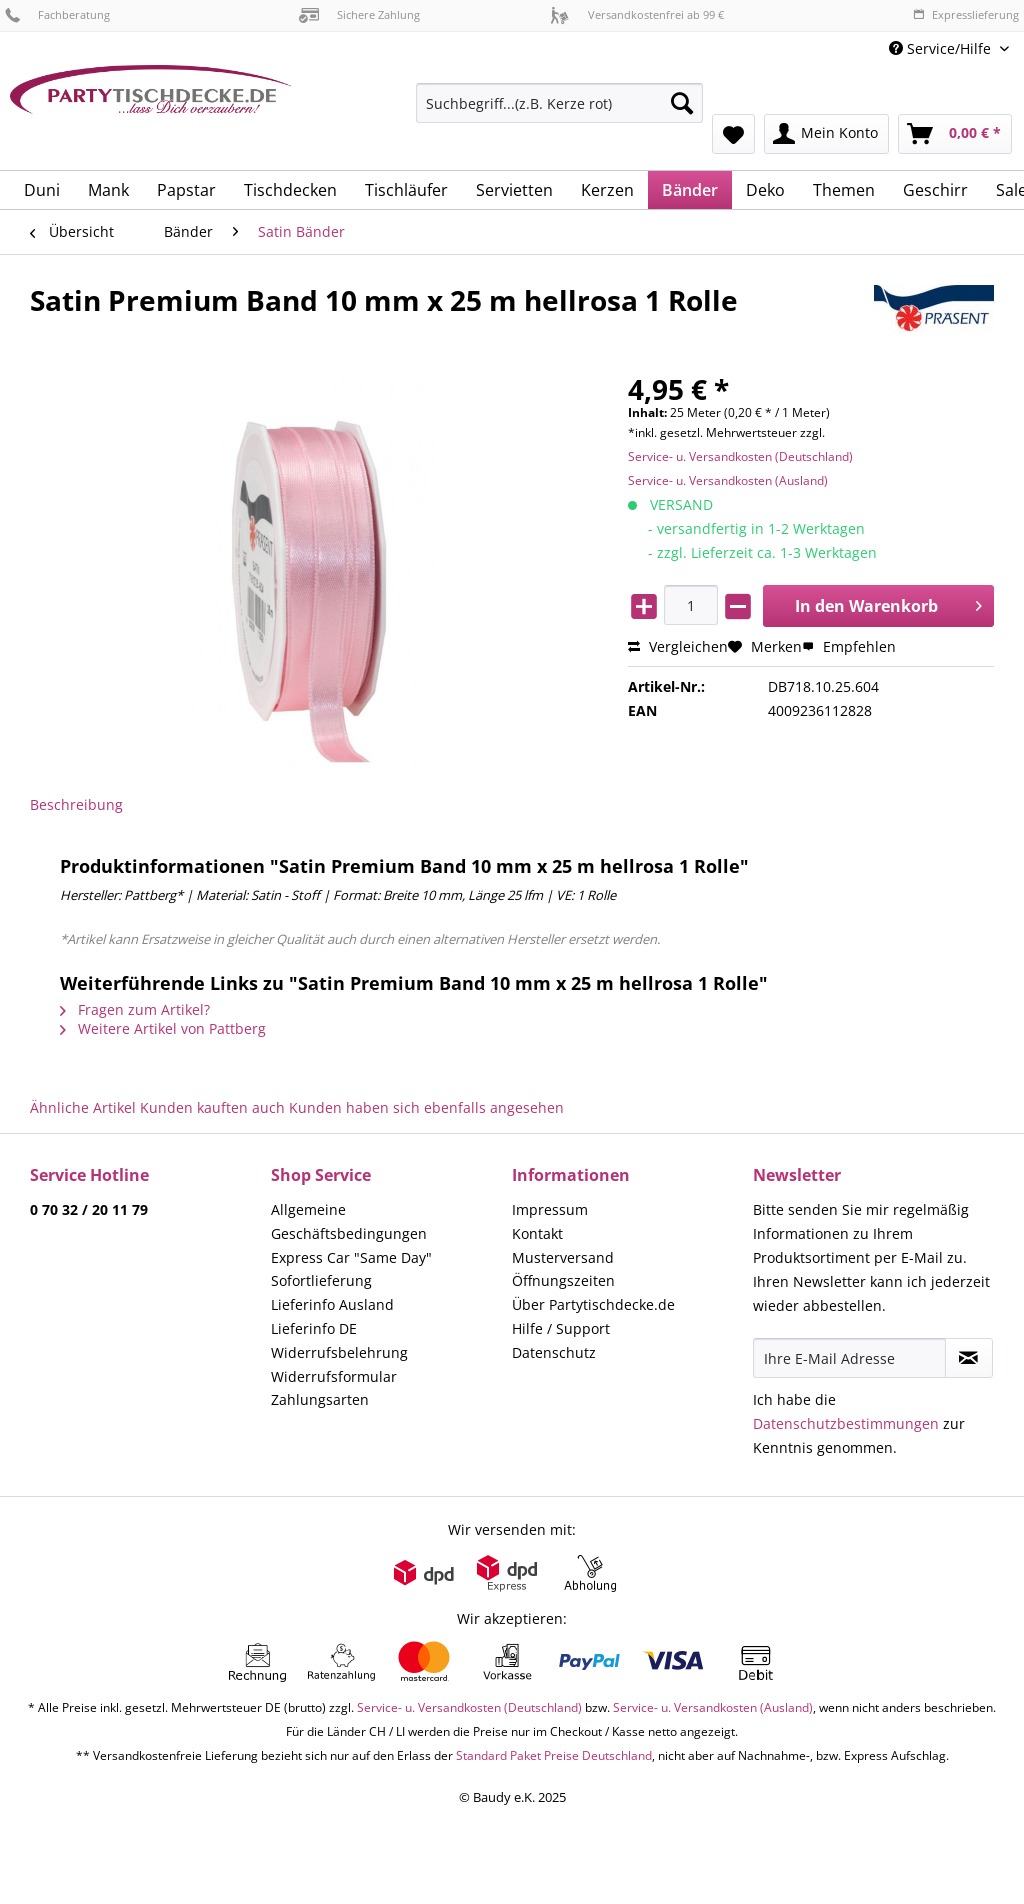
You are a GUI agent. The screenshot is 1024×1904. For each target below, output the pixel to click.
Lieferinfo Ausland (332, 1304)
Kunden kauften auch (212, 1107)
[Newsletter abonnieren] (969, 1358)
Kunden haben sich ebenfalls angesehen (426, 1107)
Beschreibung (76, 804)
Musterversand (563, 1257)
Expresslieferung (966, 14)
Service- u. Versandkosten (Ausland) (728, 480)
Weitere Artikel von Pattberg (163, 1028)
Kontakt (537, 1233)
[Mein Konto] (826, 134)
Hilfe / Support (561, 1328)
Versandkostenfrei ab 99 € (637, 14)
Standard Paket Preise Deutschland (554, 1755)
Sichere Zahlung (359, 14)
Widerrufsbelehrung (339, 1352)
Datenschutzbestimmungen (846, 1423)
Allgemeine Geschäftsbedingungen (349, 1221)
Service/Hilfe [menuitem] (942, 48)
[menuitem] (559, 112)
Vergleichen (678, 646)
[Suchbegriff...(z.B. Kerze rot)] (559, 103)
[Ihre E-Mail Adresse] (849, 1358)
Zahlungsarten (320, 1399)
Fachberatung (57, 14)
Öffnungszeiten (563, 1280)
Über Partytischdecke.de (593, 1304)
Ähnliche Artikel (83, 1107)
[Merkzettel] (733, 134)
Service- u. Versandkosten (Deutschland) (740, 456)
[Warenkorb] (955, 134)
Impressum (550, 1209)
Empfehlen (849, 646)
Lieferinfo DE (314, 1328)
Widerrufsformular (334, 1376)
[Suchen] (682, 103)
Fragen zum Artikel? (135, 1009)
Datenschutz (554, 1352)
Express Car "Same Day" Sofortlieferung (351, 1269)
